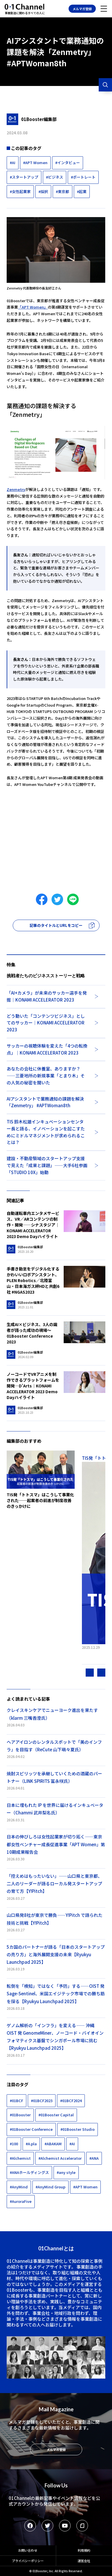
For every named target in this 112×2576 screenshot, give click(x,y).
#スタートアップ (24, 177)
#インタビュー (67, 162)
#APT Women (35, 162)
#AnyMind (19, 2187)
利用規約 (84, 2550)
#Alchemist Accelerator (60, 2158)
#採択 (43, 191)
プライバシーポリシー (28, 2560)
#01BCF (16, 2100)
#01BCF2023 (41, 2100)
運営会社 (84, 2560)
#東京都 (62, 191)
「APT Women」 (33, 307)
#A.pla (31, 2143)
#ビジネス (54, 177)
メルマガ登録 (82, 8)
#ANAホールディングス (29, 2172)
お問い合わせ (27, 2550)
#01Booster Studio (77, 2129)
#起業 (82, 191)
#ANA (94, 2158)
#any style (66, 2172)
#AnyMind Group (50, 2187)
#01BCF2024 (71, 2100)
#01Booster (20, 2114)
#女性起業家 (20, 191)
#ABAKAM (53, 2143)
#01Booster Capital (56, 2114)
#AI (12, 162)
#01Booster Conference (31, 2129)
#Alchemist (20, 2158)
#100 (14, 2143)
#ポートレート (83, 177)
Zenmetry (16, 489)
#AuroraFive (21, 2201)
